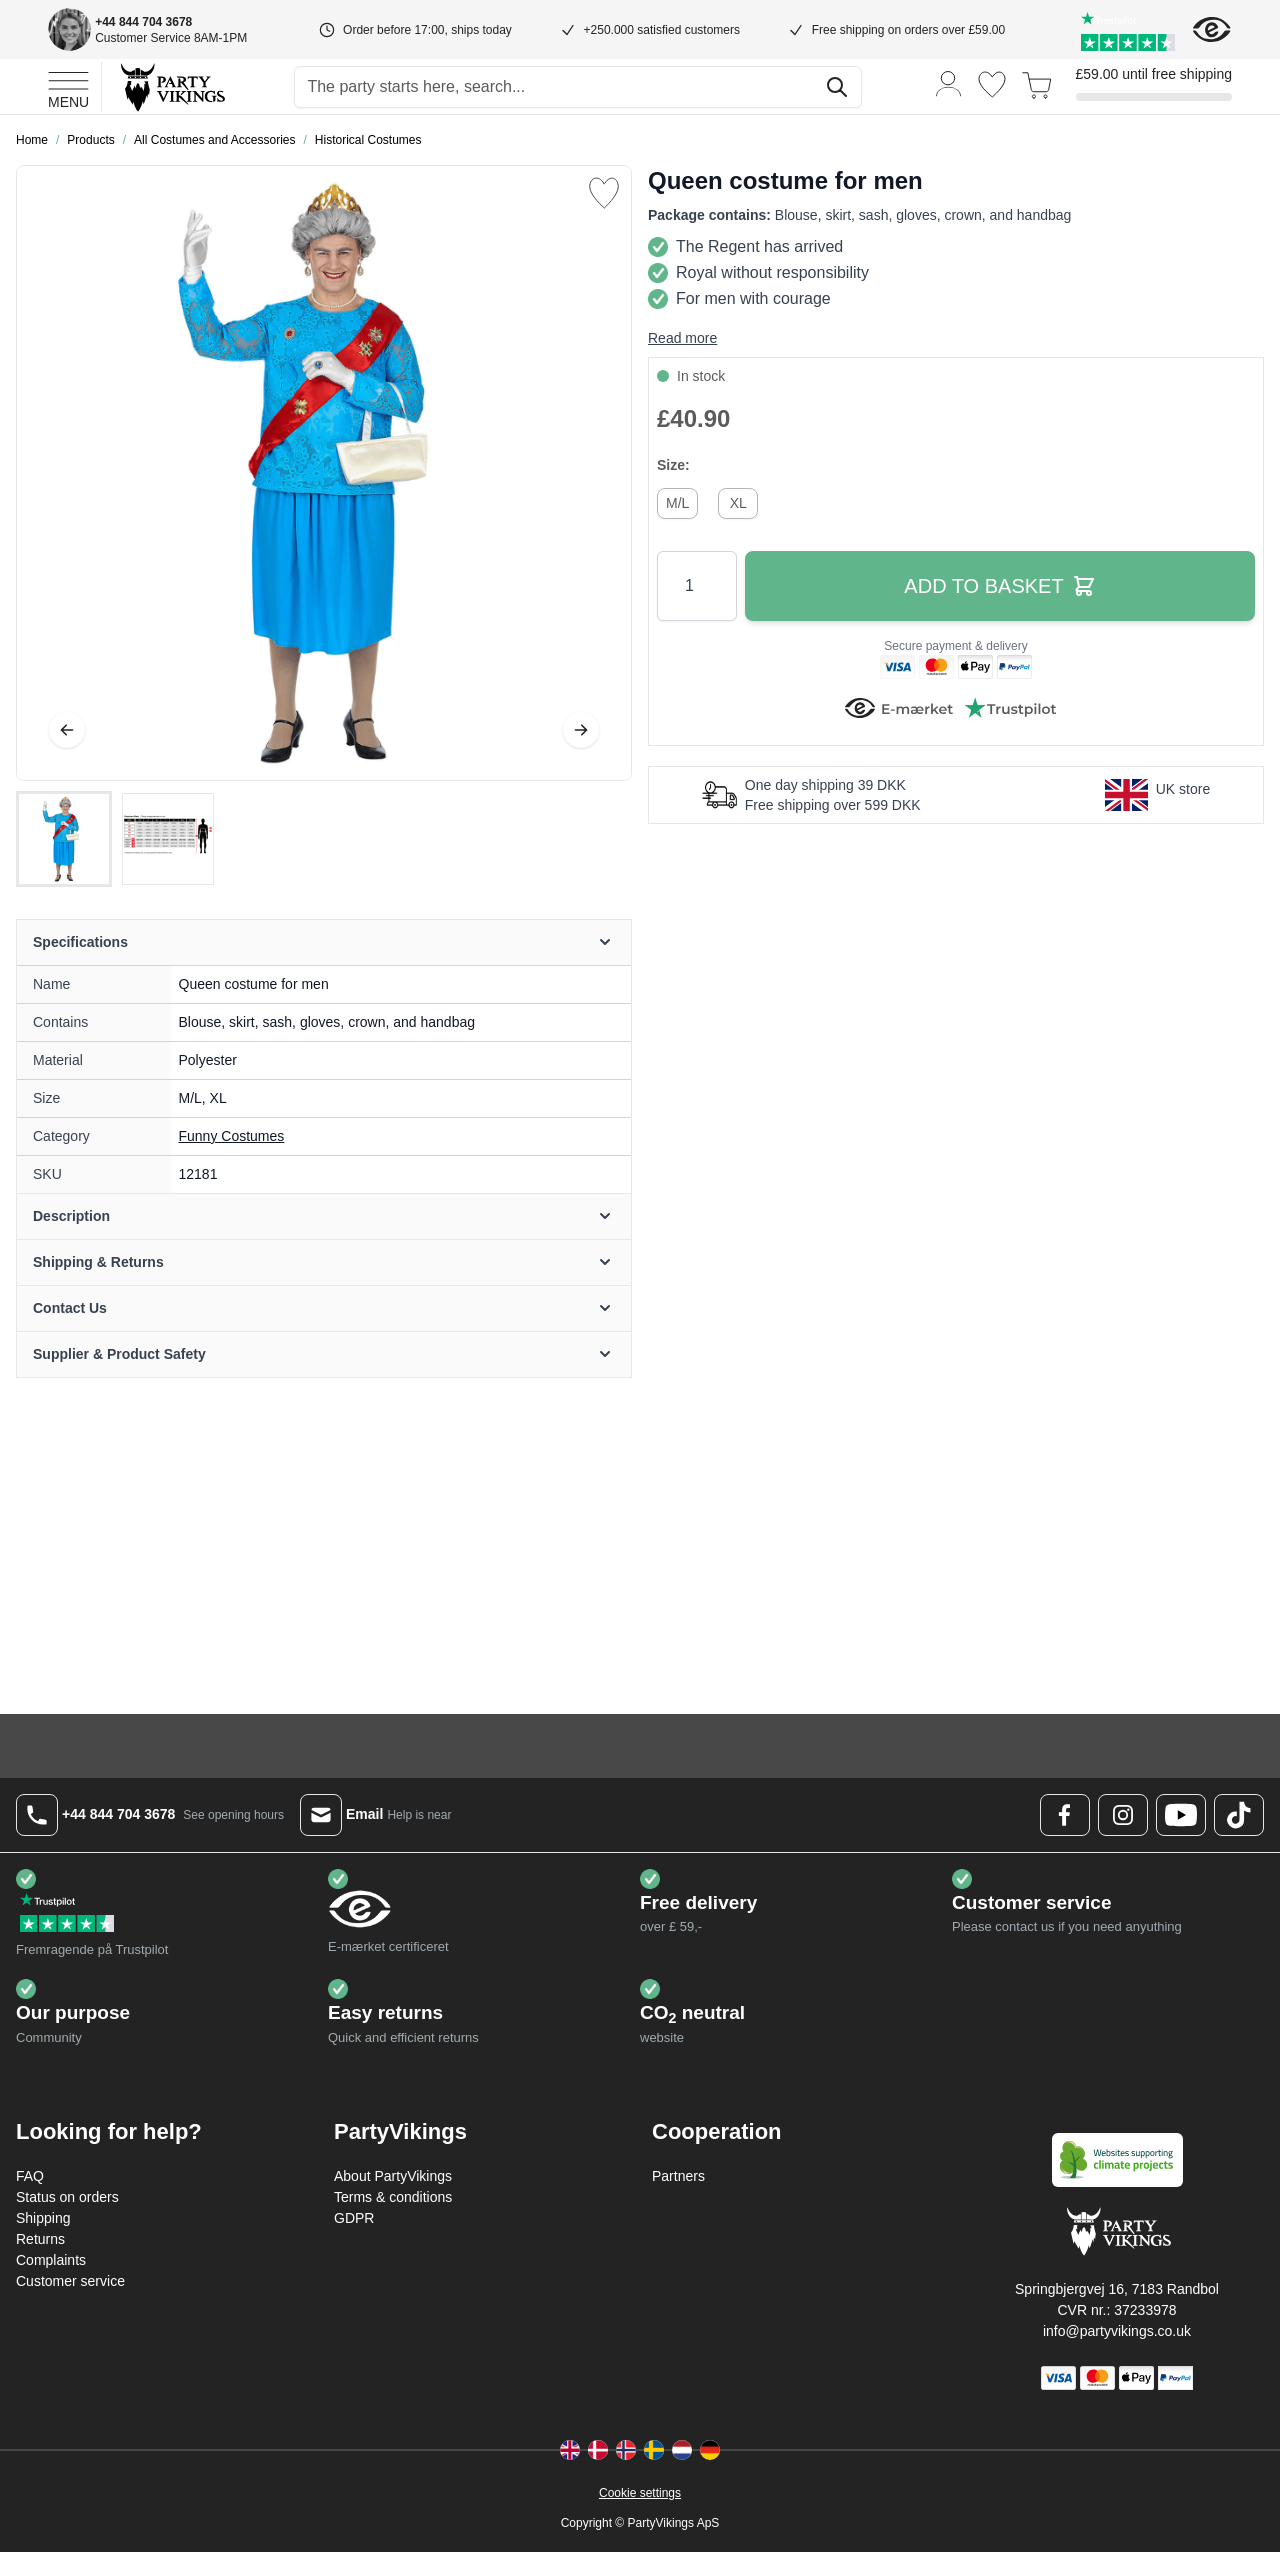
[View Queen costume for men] (64, 839)
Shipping (43, 2218)
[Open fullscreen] (324, 473)
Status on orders (67, 2197)
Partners (678, 2176)
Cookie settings (640, 2493)
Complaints (51, 2260)
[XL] (738, 501)
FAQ (30, 2176)
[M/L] (678, 501)
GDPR (354, 2218)
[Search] (837, 87)
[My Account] (949, 82)
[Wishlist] (992, 84)
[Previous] (67, 730)
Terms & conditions (393, 2197)
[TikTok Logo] (1239, 1815)
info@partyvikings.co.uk (1117, 2331)
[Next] (581, 730)
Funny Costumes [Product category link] (232, 1136)
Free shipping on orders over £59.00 (908, 30)
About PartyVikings (393, 2176)
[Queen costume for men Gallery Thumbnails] (116, 839)
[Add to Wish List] (604, 193)
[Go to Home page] (171, 86)
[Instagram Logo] (1123, 1815)
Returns (40, 2239)
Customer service (70, 2281)
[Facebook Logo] (1065, 1815)
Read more (682, 338)
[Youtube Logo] (1181, 1815)
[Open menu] (68, 87)
